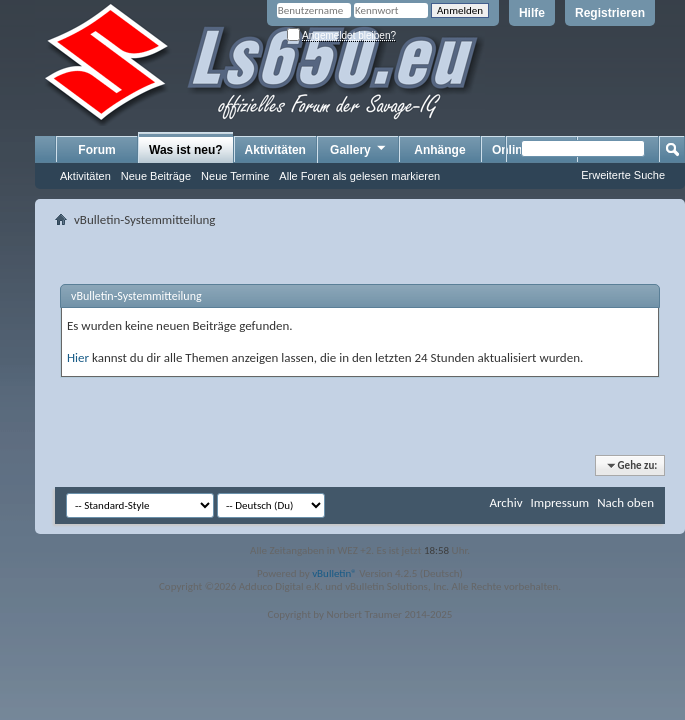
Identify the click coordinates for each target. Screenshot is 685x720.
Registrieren (610, 13)
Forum (96, 150)
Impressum (559, 502)
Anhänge (439, 150)
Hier (78, 357)
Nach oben (625, 502)
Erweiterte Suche (623, 175)
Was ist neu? (186, 150)
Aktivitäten (85, 176)
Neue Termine (235, 176)
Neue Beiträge (156, 176)
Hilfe (532, 13)
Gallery (359, 149)
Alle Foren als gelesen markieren (359, 176)
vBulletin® (334, 573)
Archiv (505, 502)
